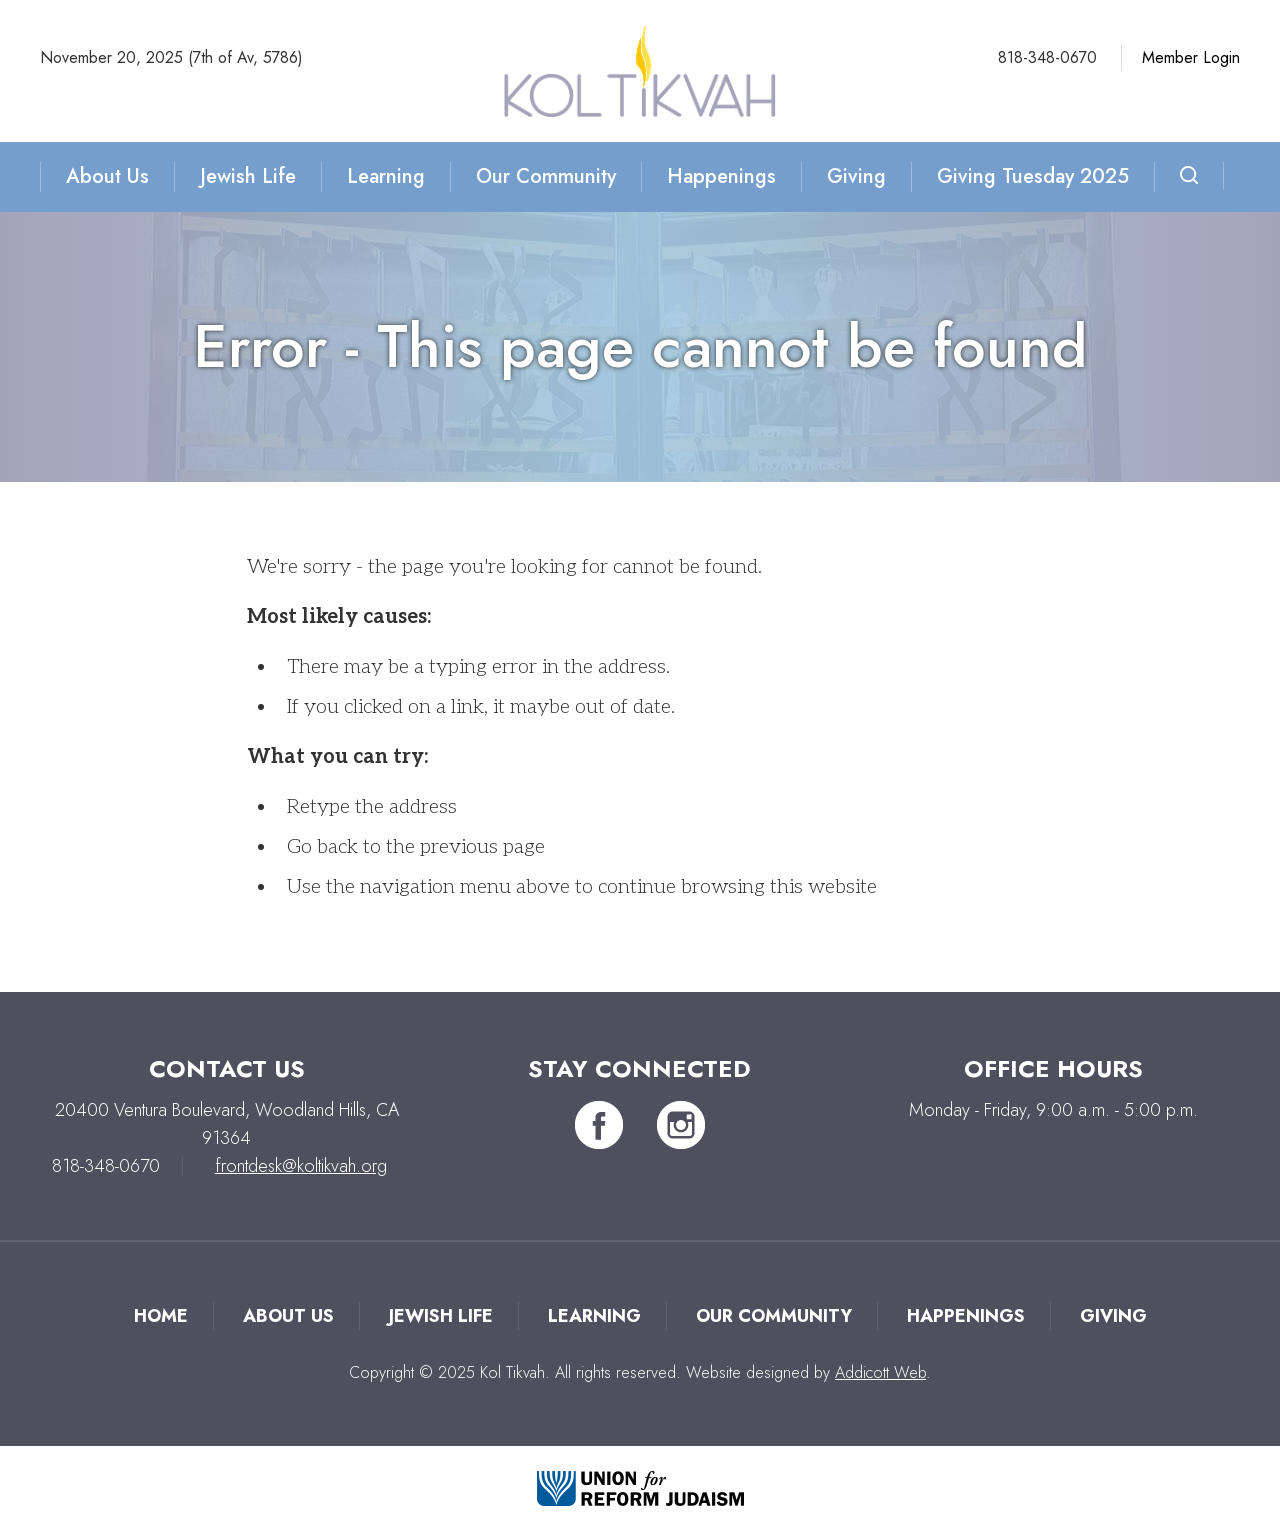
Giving (856, 176)
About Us (107, 176)
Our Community (546, 176)
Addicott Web (880, 1372)
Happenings (721, 176)
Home (161, 1316)
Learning (386, 176)
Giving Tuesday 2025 (1033, 176)
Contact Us (227, 1068)
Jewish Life (248, 176)
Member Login (1191, 57)
